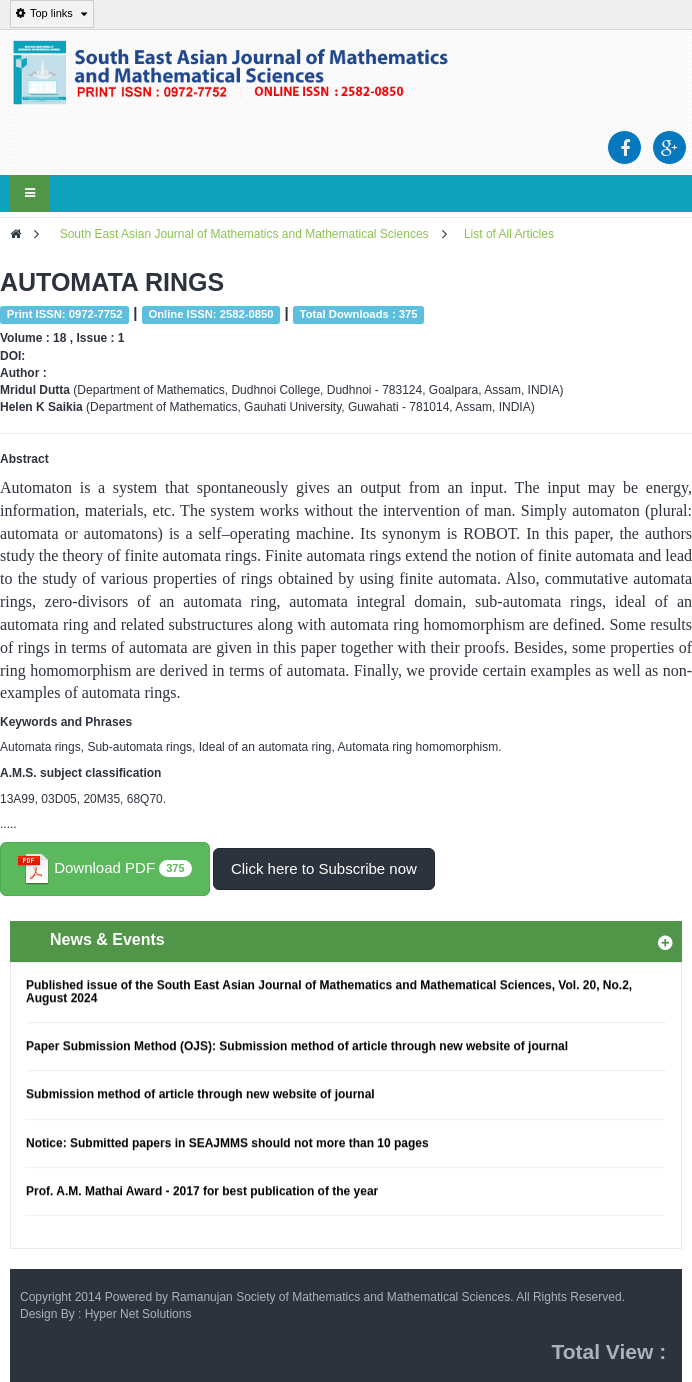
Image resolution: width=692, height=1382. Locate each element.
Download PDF (105, 869)
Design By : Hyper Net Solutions (105, 1314)
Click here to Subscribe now (324, 868)
